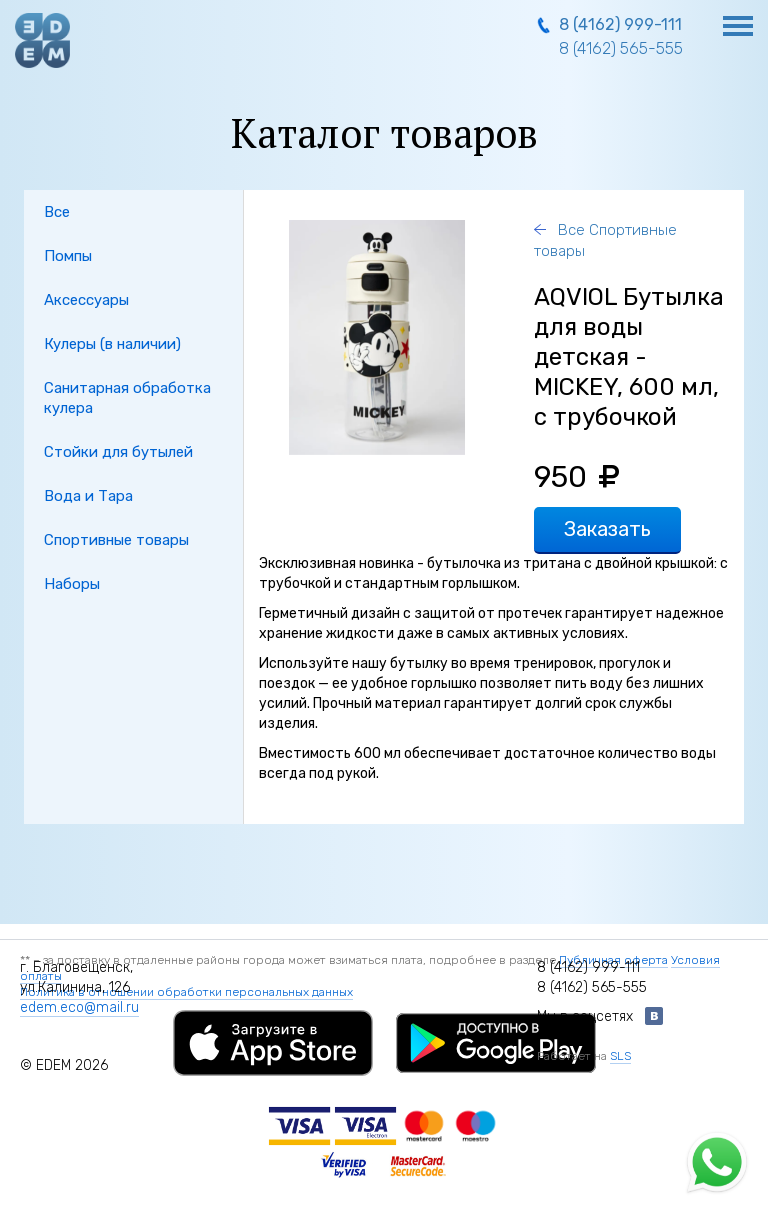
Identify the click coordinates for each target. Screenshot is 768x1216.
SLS (620, 1056)
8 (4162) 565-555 (621, 48)
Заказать (607, 529)
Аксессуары (86, 300)
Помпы (68, 256)
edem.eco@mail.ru (79, 1007)
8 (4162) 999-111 (620, 24)
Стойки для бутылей (118, 452)
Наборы (72, 584)
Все (57, 212)
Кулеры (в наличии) (112, 344)
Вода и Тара (88, 496)
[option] (376, 337)
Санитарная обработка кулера (127, 398)
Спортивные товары (116, 540)
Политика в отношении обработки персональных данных (186, 992)
